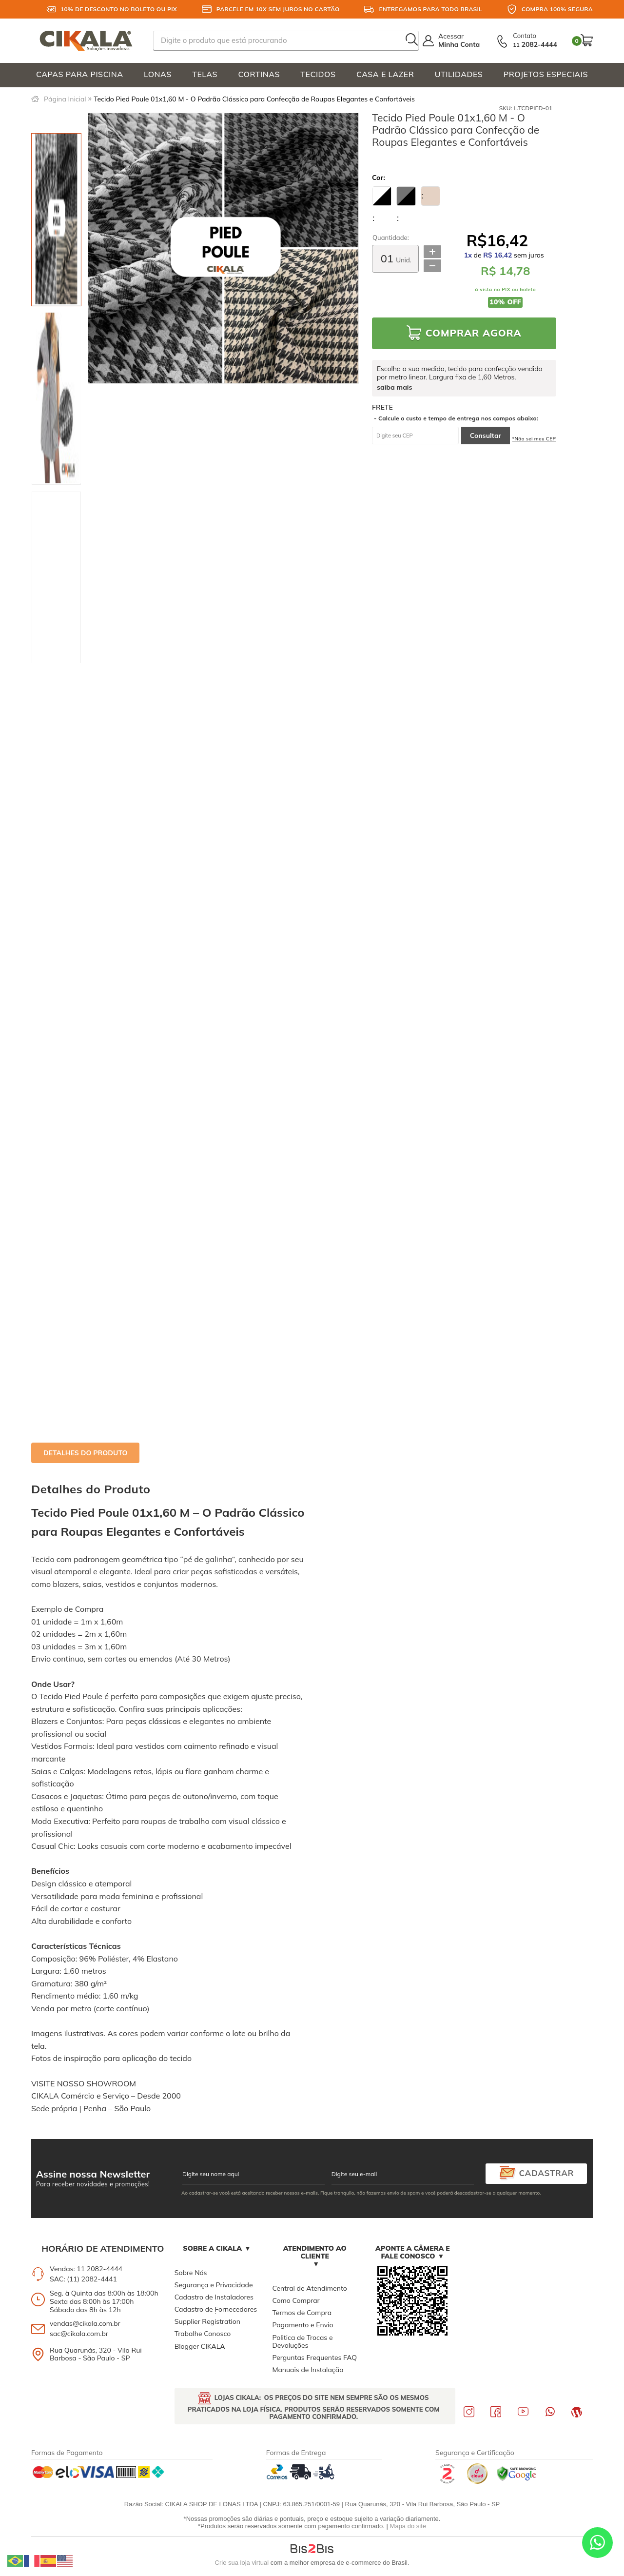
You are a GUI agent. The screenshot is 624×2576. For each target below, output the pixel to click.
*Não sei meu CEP (534, 439)
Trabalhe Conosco (203, 2333)
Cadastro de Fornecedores (216, 2309)
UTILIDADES (459, 74)
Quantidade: (390, 237)
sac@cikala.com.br (79, 2333)
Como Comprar (295, 2300)
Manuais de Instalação (307, 2369)
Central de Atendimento (309, 2288)
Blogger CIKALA (200, 2346)
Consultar (485, 435)
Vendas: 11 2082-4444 (86, 2268)
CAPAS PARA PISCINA (79, 74)
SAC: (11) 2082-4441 (83, 2279)
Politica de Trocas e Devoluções (302, 2341)
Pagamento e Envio (302, 2324)
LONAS (158, 74)
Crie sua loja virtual (242, 2562)
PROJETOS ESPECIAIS (546, 74)
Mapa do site (408, 2526)
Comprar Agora (474, 333)
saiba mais (394, 387)
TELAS (204, 74)
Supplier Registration (207, 2321)
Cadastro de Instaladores (214, 2297)
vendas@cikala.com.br (85, 2323)
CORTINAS (258, 74)
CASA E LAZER (385, 74)
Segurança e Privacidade (214, 2284)
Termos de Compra (302, 2312)
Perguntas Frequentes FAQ (314, 2357)
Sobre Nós (191, 2272)
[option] (56, 220)
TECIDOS (317, 74)
